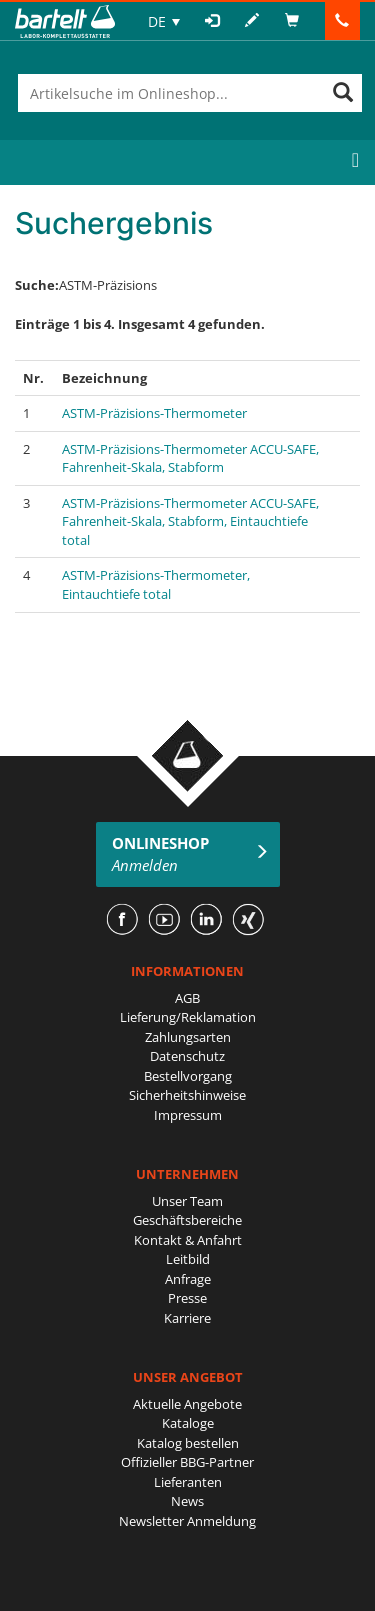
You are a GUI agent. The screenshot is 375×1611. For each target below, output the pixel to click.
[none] (164, 21)
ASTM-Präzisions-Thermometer (154, 413)
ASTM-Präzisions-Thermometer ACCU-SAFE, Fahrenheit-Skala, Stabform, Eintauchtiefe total (190, 521)
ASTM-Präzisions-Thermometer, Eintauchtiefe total (156, 584)
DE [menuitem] (157, 21)
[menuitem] (164, 21)
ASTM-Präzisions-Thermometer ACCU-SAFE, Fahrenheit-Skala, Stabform (190, 458)
